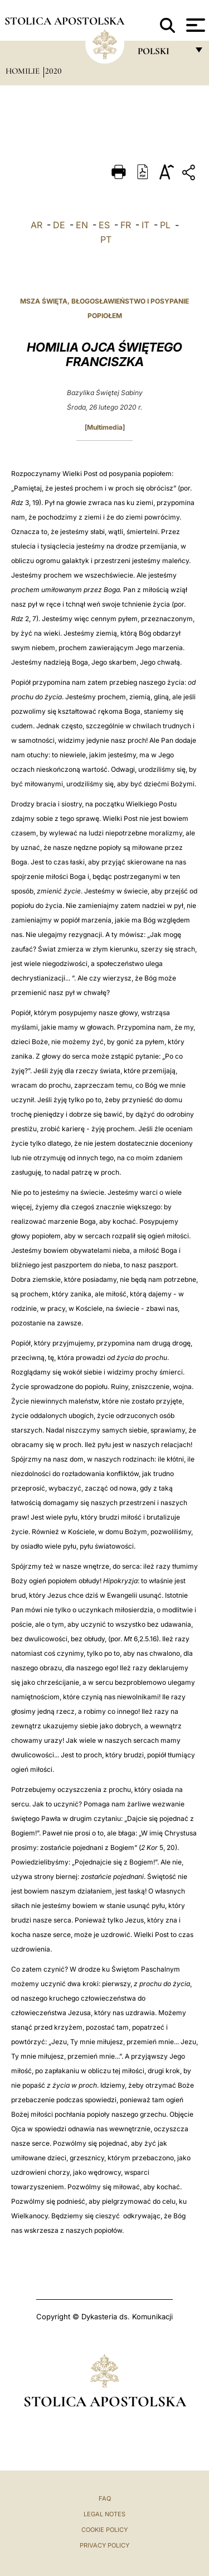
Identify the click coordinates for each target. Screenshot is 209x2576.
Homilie (24, 71)
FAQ (105, 2498)
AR (36, 224)
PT (105, 239)
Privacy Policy (104, 2545)
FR (125, 224)
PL (165, 224)
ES (104, 224)
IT (145, 224)
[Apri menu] (194, 25)
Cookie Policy (104, 2530)
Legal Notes (104, 2514)
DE (59, 224)
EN (82, 224)
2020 (53, 71)
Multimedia (105, 427)
